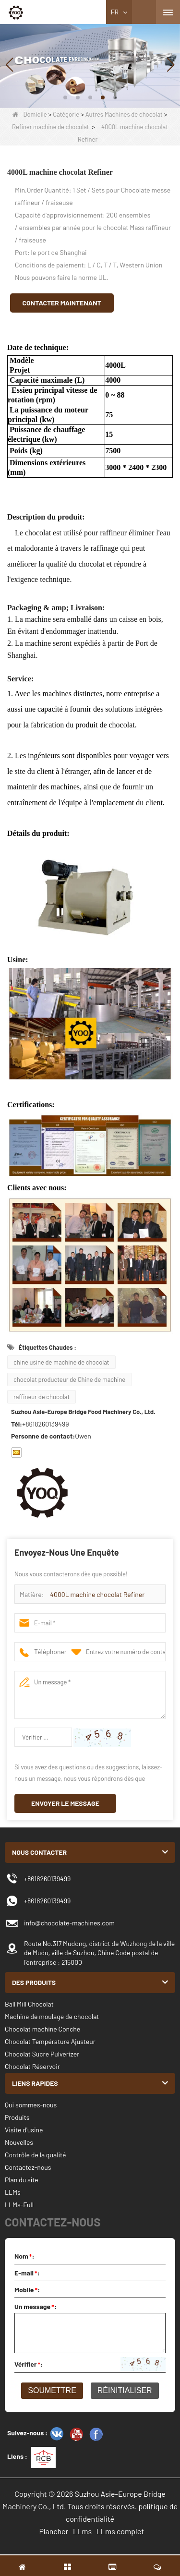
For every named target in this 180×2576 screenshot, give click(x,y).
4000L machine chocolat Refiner (97, 1594)
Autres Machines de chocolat (124, 114)
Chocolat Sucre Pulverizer (42, 2054)
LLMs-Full (19, 2205)
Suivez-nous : (27, 2433)
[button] (65, 97)
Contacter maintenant (62, 303)
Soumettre (52, 2390)
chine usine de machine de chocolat (61, 1362)
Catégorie (66, 114)
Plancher (53, 2531)
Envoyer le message (65, 1803)
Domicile (29, 114)
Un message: (35, 2306)
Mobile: (27, 2290)
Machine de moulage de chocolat (52, 2016)
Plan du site (21, 2180)
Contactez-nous (28, 2167)
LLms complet (120, 2531)
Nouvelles (19, 2142)
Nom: (24, 2256)
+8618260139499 (47, 1879)
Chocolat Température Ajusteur (50, 2041)
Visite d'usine (24, 2130)
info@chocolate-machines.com (69, 1923)
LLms (82, 2531)
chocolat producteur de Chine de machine (69, 1379)
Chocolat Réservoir (32, 2066)
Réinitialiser (124, 2390)
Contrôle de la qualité (35, 2155)
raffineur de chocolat (41, 1397)
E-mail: (27, 2273)
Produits (17, 2117)
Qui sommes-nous (31, 2105)
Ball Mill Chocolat (29, 2004)
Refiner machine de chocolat (50, 127)
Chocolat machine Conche (42, 2029)
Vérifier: (28, 2364)
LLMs (13, 2192)
